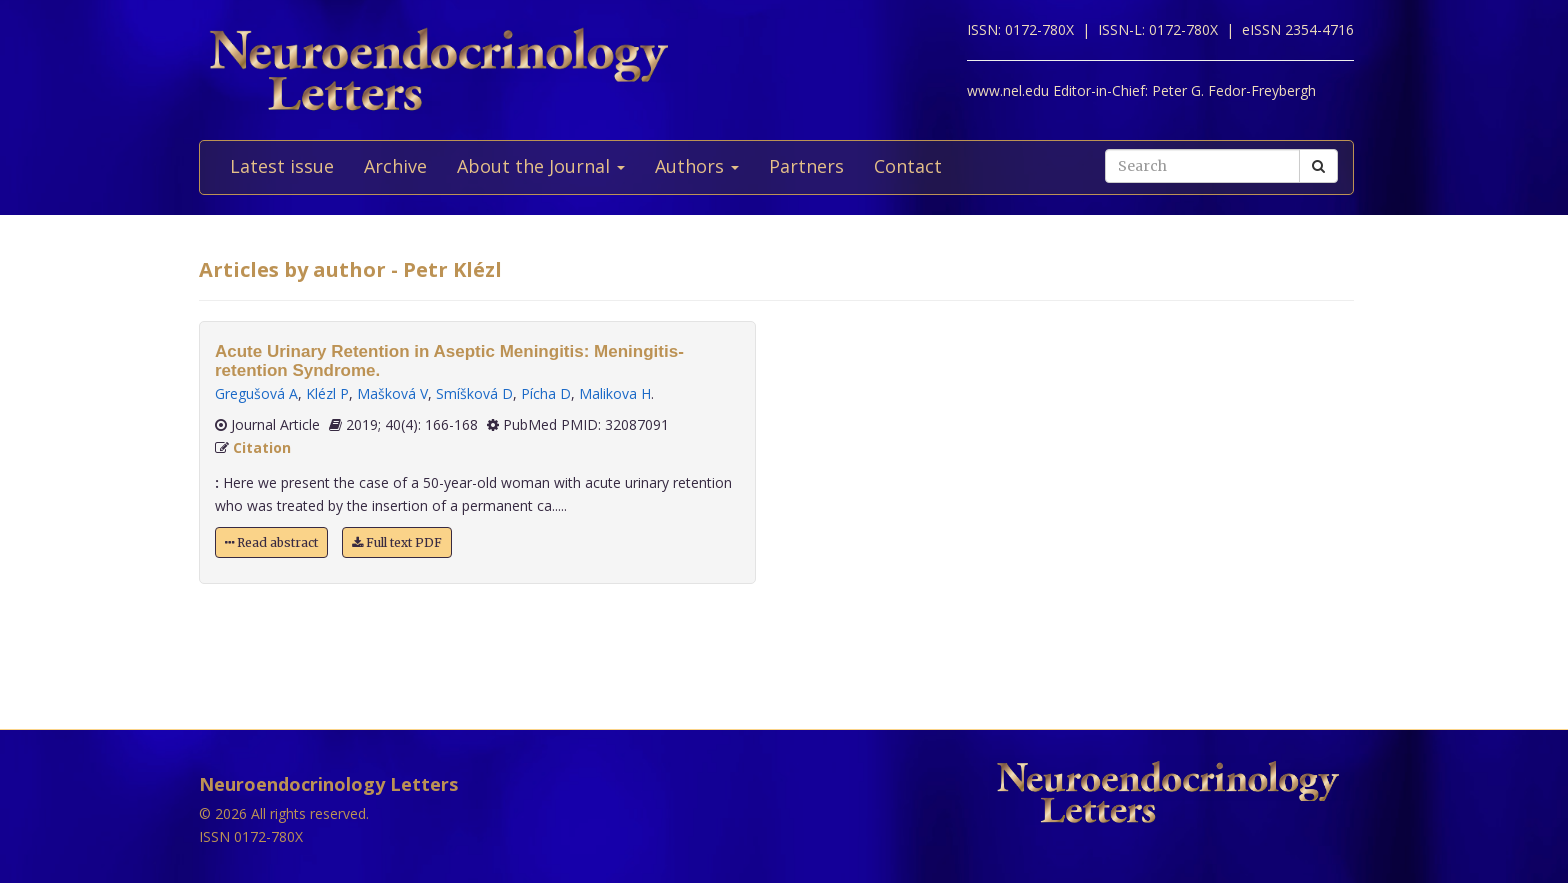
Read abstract (271, 542)
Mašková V (392, 393)
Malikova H (615, 393)
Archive (395, 166)
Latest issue (282, 166)
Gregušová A (256, 393)
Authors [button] (697, 166)
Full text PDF (397, 542)
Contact (908, 166)
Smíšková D (474, 393)
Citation (262, 447)
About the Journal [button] (541, 166)
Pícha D (546, 393)
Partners (806, 166)
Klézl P (327, 393)
